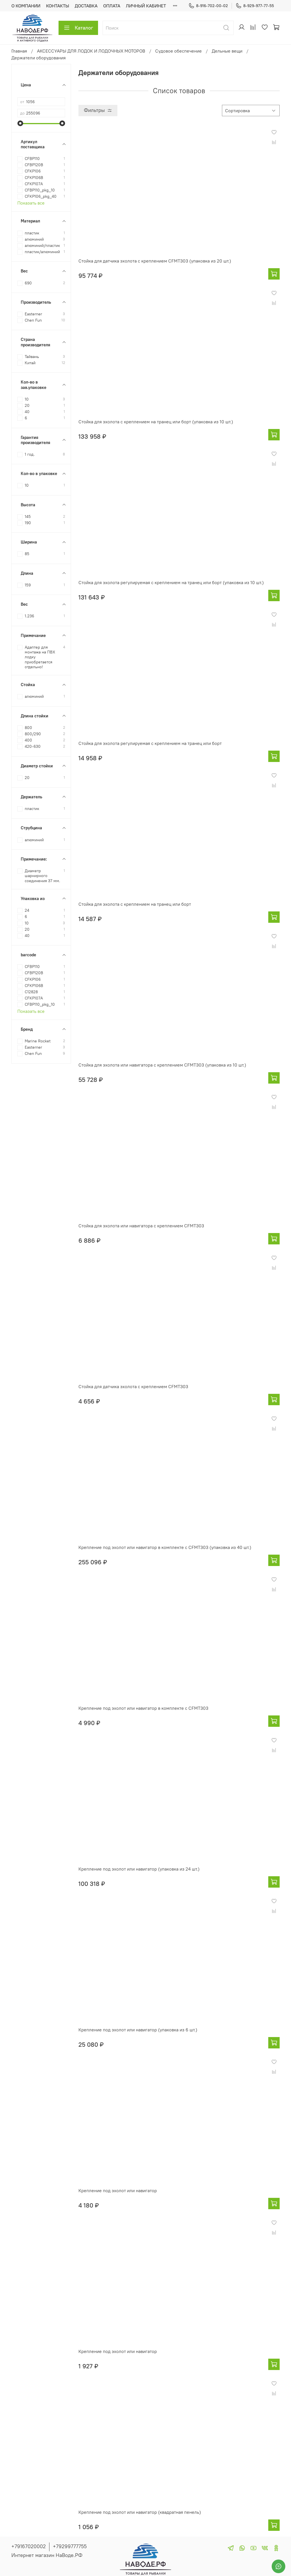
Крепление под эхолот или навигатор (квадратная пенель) (139, 2512)
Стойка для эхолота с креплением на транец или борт (134, 904)
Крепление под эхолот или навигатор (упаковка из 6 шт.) (137, 2030)
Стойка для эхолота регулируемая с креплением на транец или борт (150, 743)
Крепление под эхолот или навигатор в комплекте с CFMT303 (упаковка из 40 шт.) (164, 1547)
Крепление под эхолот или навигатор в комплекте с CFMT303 (143, 1708)
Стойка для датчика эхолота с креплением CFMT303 (133, 1386)
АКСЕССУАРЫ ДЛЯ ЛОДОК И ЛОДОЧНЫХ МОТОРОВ (91, 51)
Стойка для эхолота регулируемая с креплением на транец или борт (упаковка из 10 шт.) (171, 582)
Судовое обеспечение (178, 51)
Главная (19, 51)
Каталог (78, 27)
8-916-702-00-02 (208, 6)
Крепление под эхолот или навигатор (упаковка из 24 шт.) (138, 1869)
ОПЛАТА (111, 6)
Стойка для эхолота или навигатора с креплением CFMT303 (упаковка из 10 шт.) (162, 1065)
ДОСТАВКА (86, 6)
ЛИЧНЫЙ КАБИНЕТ (146, 6)
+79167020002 (28, 2546)
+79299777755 (70, 2546)
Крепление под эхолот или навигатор (117, 2190)
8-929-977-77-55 (255, 6)
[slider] (20, 123)
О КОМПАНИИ (25, 6)
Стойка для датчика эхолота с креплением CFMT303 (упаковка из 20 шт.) (154, 261)
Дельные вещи (227, 51)
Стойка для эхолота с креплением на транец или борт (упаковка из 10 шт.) (155, 421)
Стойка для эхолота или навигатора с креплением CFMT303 (141, 1225)
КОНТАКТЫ (57, 6)
